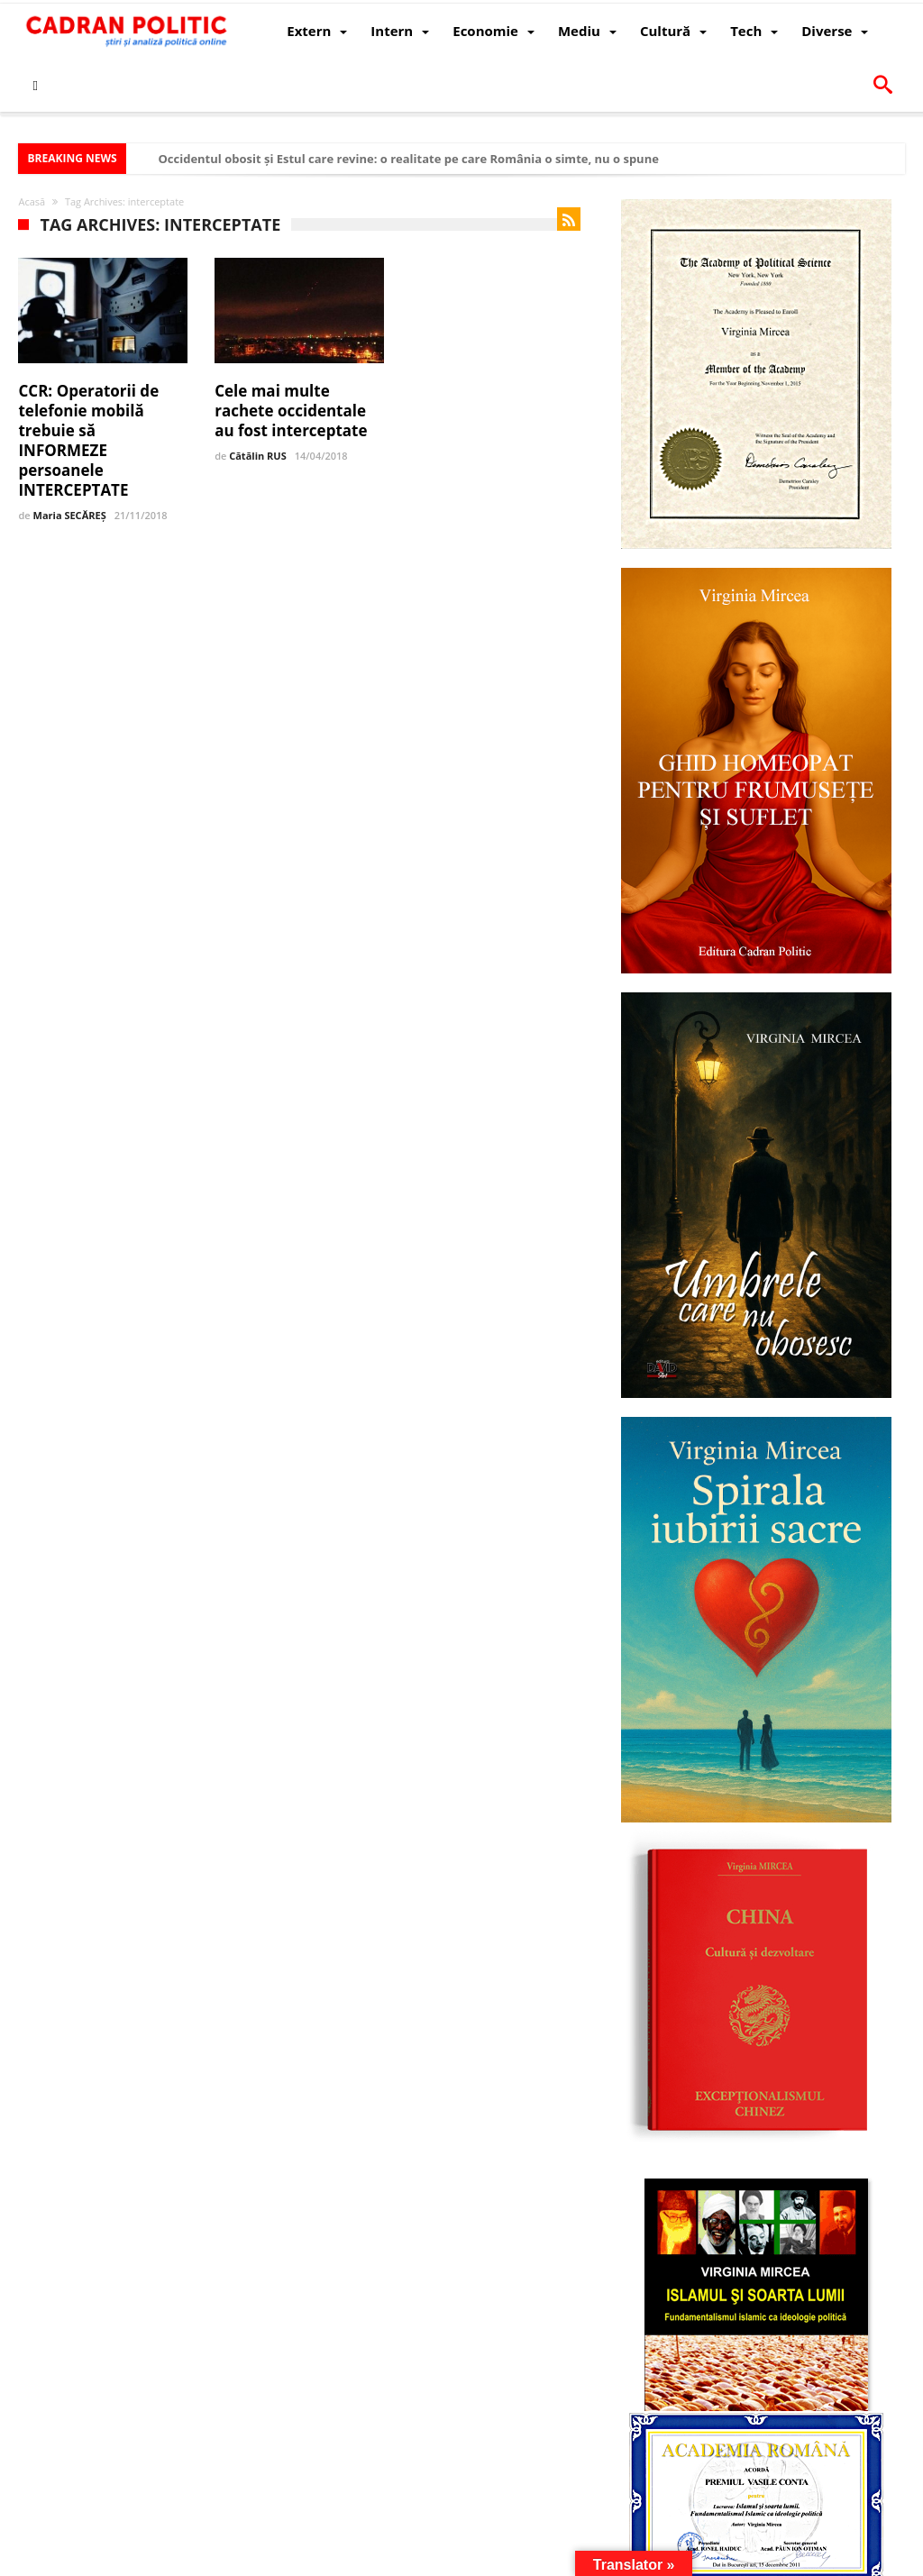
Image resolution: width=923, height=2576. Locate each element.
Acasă (31, 201)
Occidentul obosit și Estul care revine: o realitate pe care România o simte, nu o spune (408, 159)
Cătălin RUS (258, 455)
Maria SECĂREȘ (69, 515)
